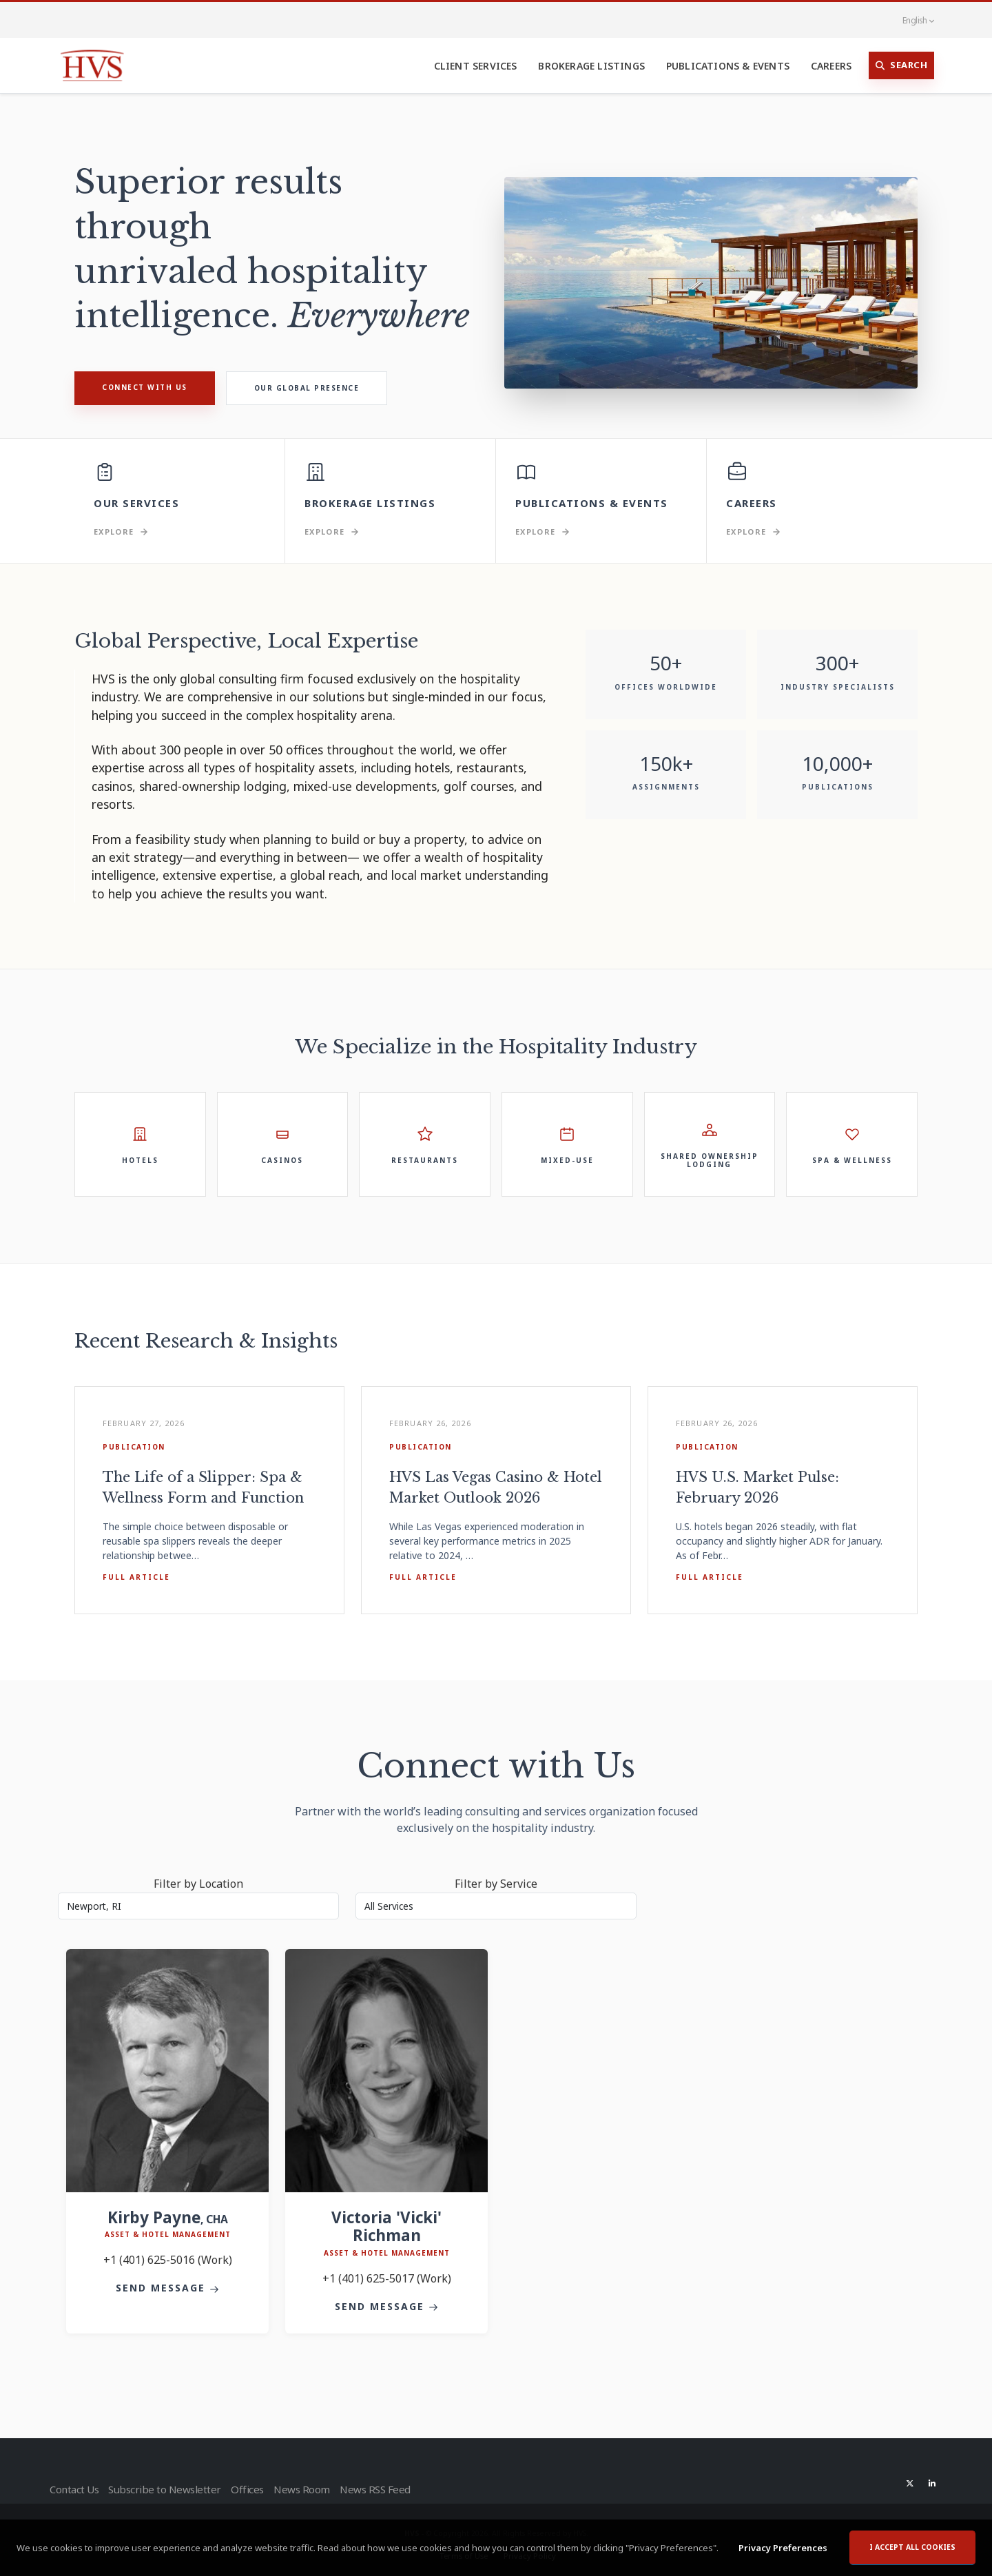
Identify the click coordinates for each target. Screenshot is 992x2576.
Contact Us (73, 2488)
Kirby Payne (167, 2217)
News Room (312, 2488)
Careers (831, 65)
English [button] (910, 19)
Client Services (475, 65)
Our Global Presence (307, 388)
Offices (252, 2488)
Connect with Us (144, 387)
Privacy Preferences (782, 2550)
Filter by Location (198, 1883)
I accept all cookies (912, 2549)
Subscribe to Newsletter (167, 2488)
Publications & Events (727, 65)
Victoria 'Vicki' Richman (386, 2227)
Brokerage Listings (591, 65)
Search (902, 65)
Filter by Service (496, 1883)
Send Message (167, 2287)
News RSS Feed (392, 2488)
